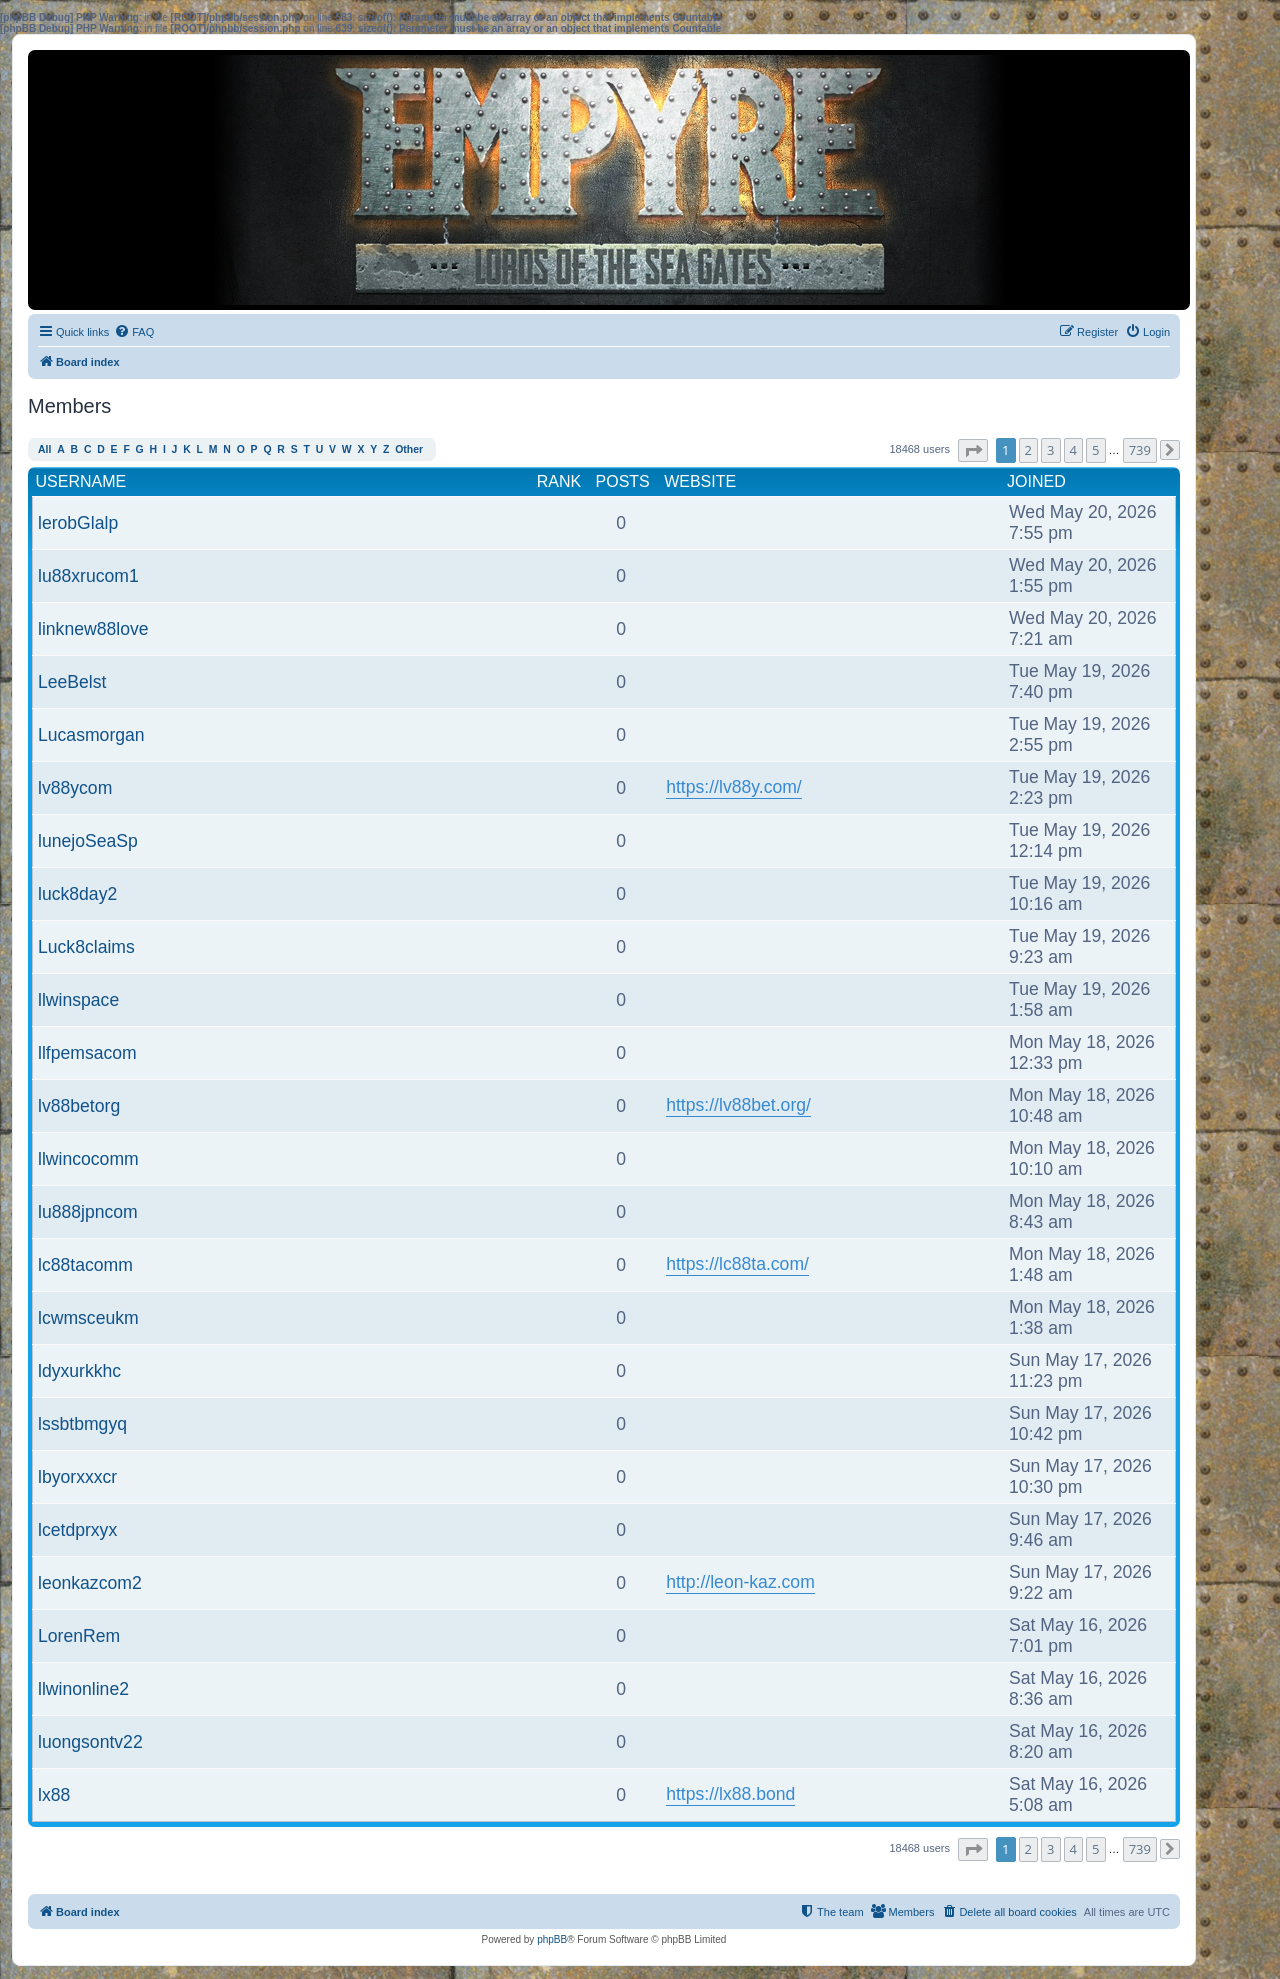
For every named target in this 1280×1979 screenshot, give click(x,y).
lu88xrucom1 (88, 576)
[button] (973, 450)
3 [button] (1050, 450)
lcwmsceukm (88, 1318)
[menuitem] (134, 332)
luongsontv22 (90, 1742)
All (44, 449)
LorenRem (79, 1636)
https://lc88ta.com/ (737, 1264)
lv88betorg (79, 1106)
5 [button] (1095, 450)
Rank (559, 481)
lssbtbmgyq (82, 1424)
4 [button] (1073, 450)
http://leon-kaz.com (740, 1582)
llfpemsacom (87, 1053)
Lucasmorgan (91, 735)
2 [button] (1028, 450)
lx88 (54, 1795)
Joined (1036, 481)
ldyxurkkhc (79, 1371)
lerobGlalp (78, 523)
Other (409, 449)
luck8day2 (77, 894)
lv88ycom (75, 788)
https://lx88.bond (730, 1794)
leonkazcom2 (90, 1583)
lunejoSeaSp (88, 841)
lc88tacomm (85, 1265)
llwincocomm (88, 1159)
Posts (623, 481)
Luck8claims (86, 947)
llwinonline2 (83, 1689)
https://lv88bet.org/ (738, 1105)
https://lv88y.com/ (734, 787)
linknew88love (93, 629)
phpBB (552, 1939)
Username (81, 481)
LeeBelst (72, 682)
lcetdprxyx (77, 1530)
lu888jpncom (88, 1212)
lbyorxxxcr (77, 1477)
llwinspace (78, 1000)
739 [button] (1140, 450)
